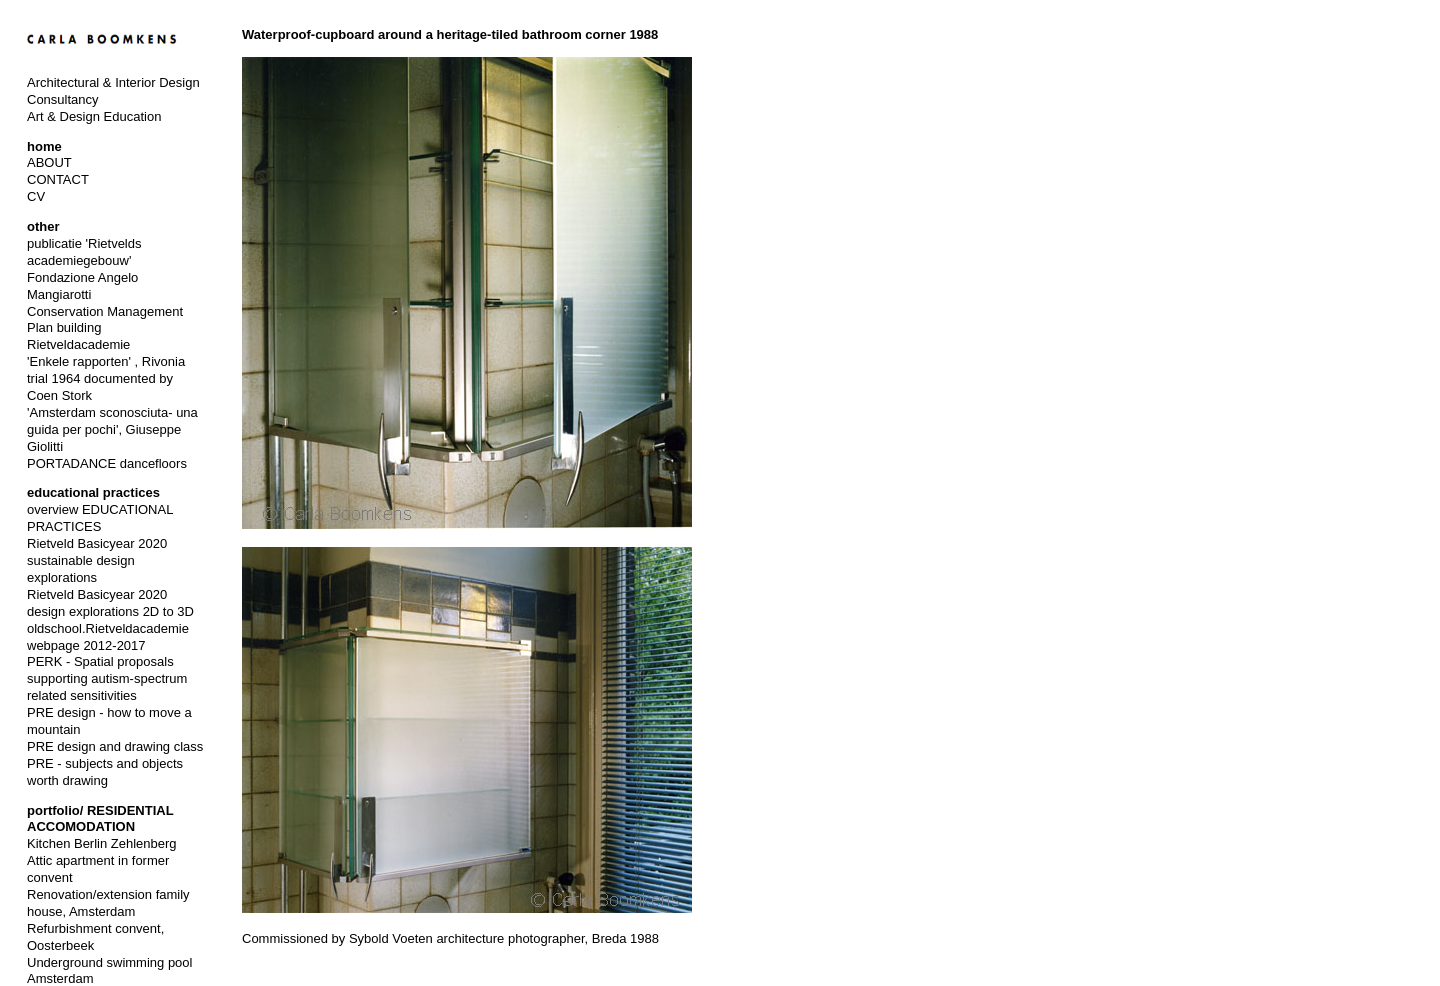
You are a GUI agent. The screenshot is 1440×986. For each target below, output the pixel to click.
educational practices (93, 492)
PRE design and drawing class (115, 746)
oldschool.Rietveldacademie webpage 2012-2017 (108, 637)
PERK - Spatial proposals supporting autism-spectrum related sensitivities (107, 678)
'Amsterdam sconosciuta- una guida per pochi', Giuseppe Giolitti (112, 429)
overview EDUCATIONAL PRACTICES (100, 518)
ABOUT (49, 162)
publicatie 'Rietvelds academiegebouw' (84, 252)
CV (36, 196)
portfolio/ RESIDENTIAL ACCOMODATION (100, 819)
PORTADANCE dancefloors (107, 463)
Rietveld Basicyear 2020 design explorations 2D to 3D (110, 603)
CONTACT (58, 179)
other (43, 226)
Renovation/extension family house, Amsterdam (108, 903)
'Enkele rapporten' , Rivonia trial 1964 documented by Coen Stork (106, 378)
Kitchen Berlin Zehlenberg (102, 843)
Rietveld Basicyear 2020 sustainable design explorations (97, 560)
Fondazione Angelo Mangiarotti (82, 286)
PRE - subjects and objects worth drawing (105, 772)
